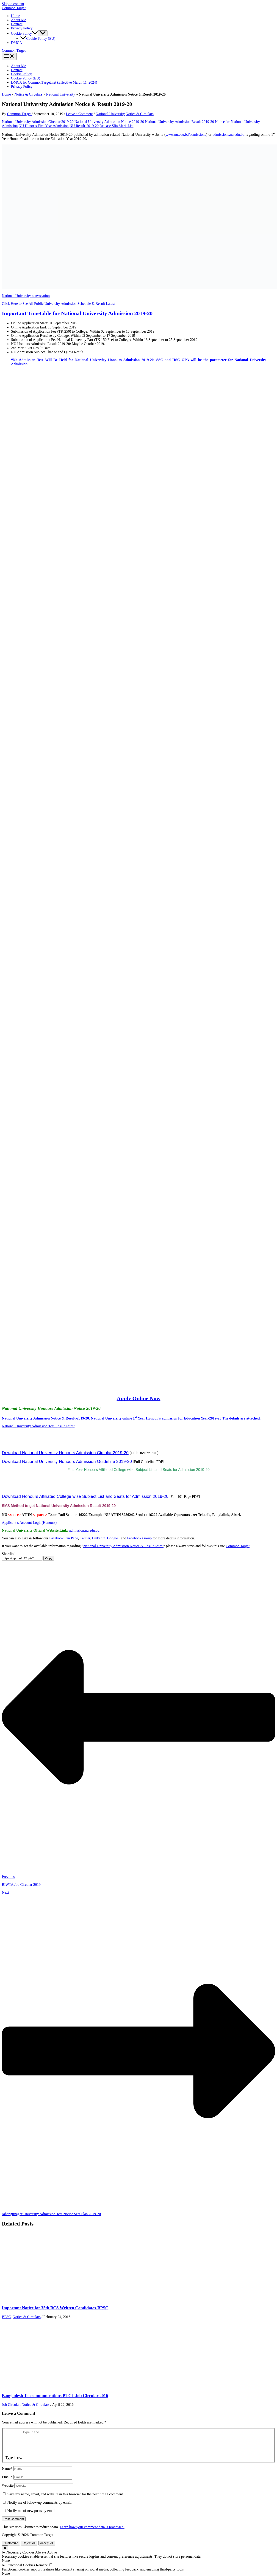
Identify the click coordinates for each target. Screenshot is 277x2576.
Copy (48, 1558)
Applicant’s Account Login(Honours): (30, 1522)
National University (60, 94)
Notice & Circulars (28, 94)
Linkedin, (99, 1538)
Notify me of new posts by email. (31, 2516)
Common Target (14, 8)
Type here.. (14, 2463)
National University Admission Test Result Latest (38, 1426)
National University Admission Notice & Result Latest (123, 1546)
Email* (7, 2482)
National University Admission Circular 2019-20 (38, 122)
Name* (7, 2474)
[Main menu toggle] (9, 56)
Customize (11, 2548)
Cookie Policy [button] (24, 33)
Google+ (114, 1538)
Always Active (46, 2558)
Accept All (47, 2548)
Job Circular (11, 2404)
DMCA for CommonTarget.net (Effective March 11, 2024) (54, 82)
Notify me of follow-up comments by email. (39, 2508)
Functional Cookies (20, 2571)
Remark (42, 2571)
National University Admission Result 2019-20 (179, 122)
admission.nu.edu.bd (84, 1530)
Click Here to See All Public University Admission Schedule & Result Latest (58, 303)
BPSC (6, 2317)
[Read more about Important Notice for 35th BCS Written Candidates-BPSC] (36, 2299)
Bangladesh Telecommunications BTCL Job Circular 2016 (55, 2395)
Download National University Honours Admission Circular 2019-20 (65, 1452)
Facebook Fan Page (63, 1538)
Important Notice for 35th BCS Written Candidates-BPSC (55, 2307)
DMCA (16, 43)
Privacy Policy (22, 28)
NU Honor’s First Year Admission (44, 126)
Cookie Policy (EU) (37, 38)
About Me (18, 20)
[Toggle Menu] (42, 33)
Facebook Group (139, 1538)
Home (15, 16)
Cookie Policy (21, 74)
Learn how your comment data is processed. (92, 2532)
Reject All (29, 2548)
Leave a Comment (79, 114)
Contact (16, 24)
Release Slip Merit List (116, 126)
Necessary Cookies (20, 2558)
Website (8, 2491)
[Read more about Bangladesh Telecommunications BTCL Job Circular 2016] (36, 2387)
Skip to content (13, 4)
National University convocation (26, 296)
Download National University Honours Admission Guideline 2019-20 (67, 1461)
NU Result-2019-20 (84, 126)
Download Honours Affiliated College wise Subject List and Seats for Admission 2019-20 (85, 1496)
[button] (35, 33)
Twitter (85, 1538)
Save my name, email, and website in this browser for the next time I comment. (65, 2500)
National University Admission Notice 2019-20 (109, 122)
